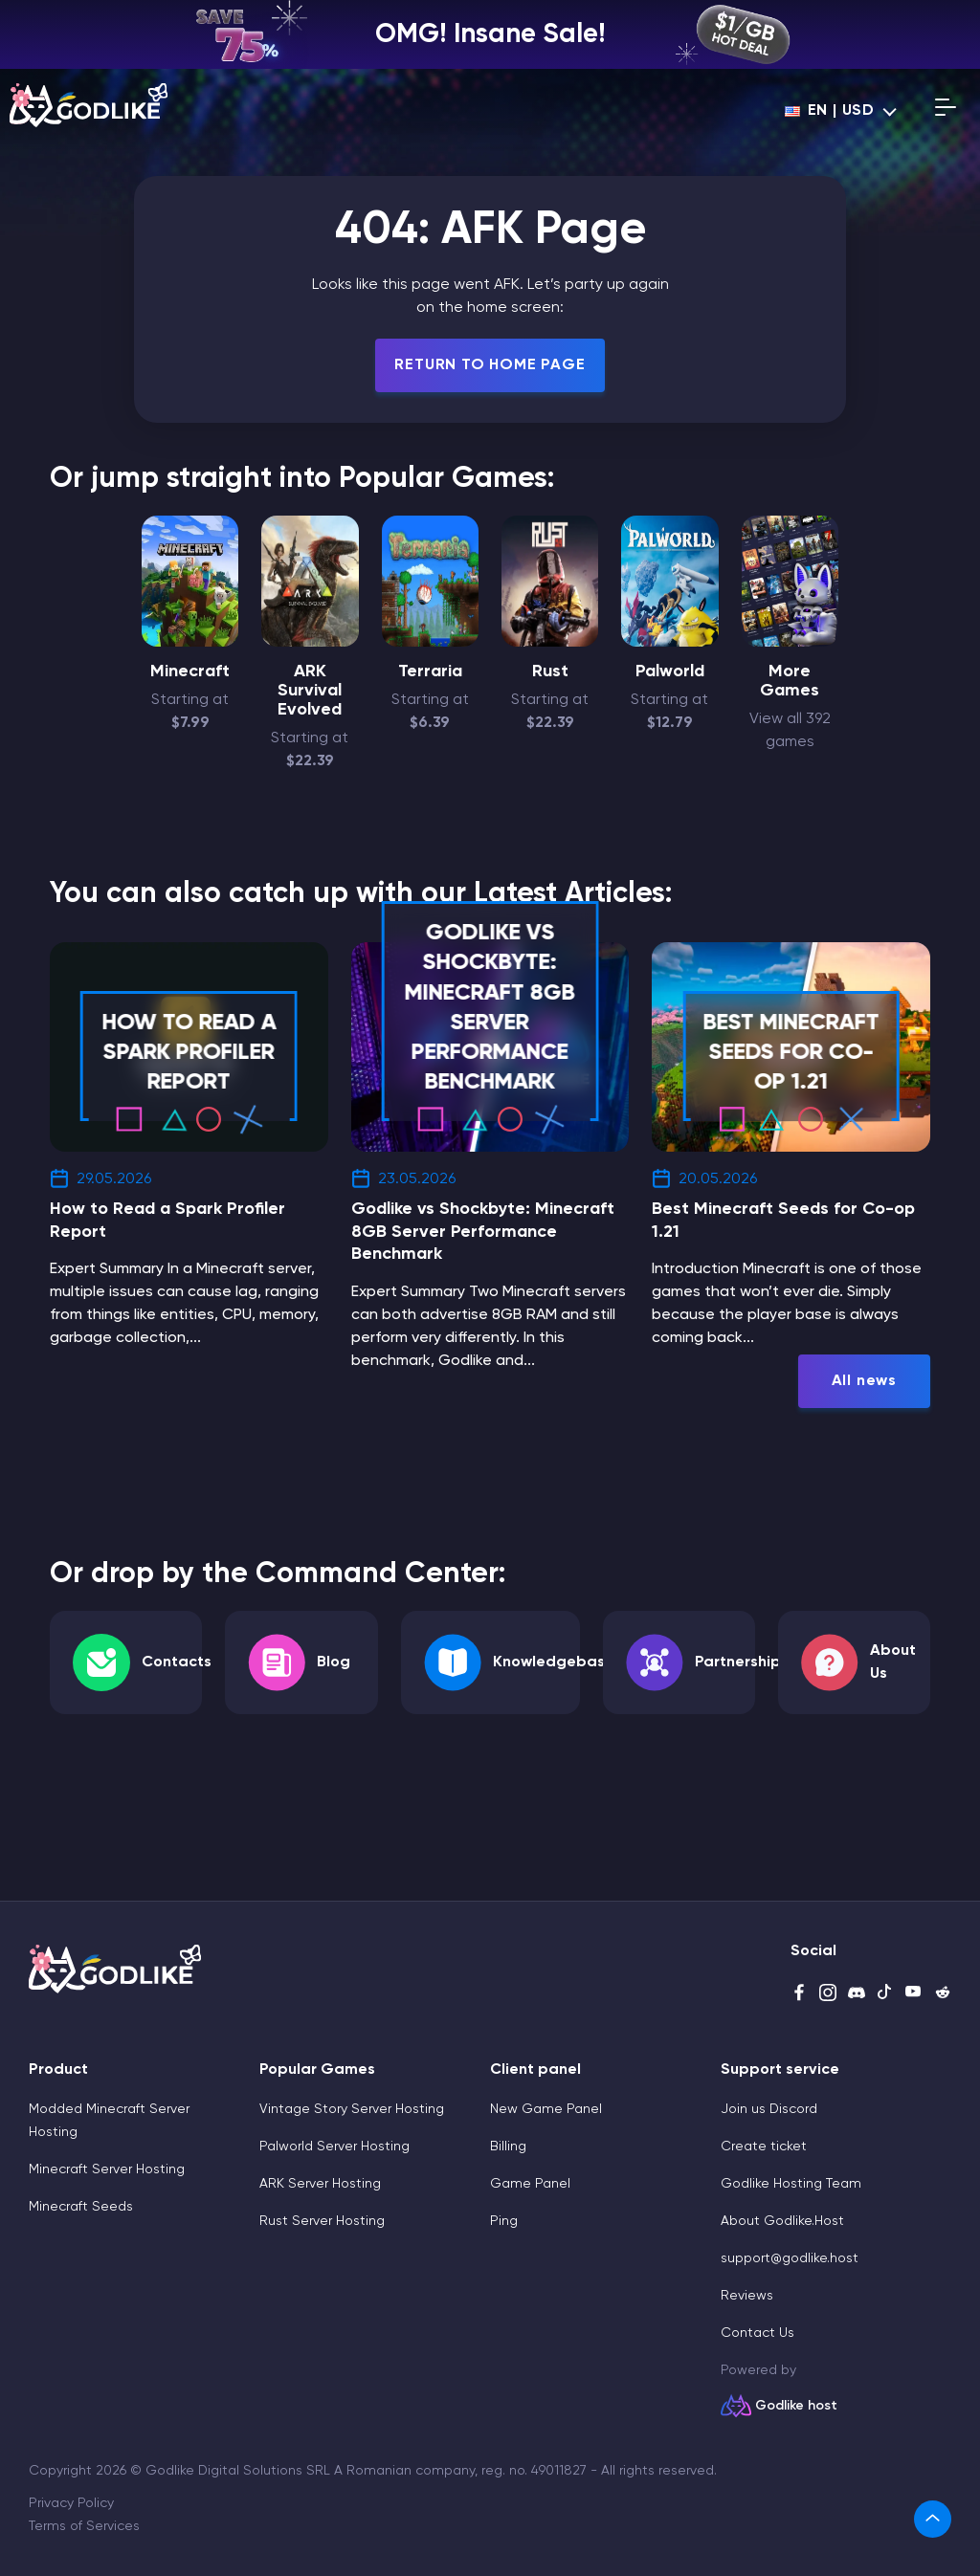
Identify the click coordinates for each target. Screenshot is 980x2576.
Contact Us (757, 2333)
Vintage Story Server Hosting (351, 2109)
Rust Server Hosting (322, 2221)
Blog (333, 1662)
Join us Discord (769, 2109)
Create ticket (764, 2146)
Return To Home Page (489, 365)
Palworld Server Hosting (334, 2146)
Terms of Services (84, 2526)
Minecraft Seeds (81, 2206)
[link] (932, 2519)
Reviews (747, 2295)
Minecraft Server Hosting (107, 2169)
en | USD (830, 111)
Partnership (738, 1662)
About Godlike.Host (782, 2221)
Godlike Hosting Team (791, 2184)
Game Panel (530, 2184)
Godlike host (796, 2405)
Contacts (177, 1662)
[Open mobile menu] (945, 111)
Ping (504, 2221)
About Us (893, 1662)
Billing (508, 2146)
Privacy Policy (71, 2503)
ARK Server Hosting (320, 2184)
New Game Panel (546, 2109)
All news (864, 1381)
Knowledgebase (553, 1662)
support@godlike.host (789, 2258)
